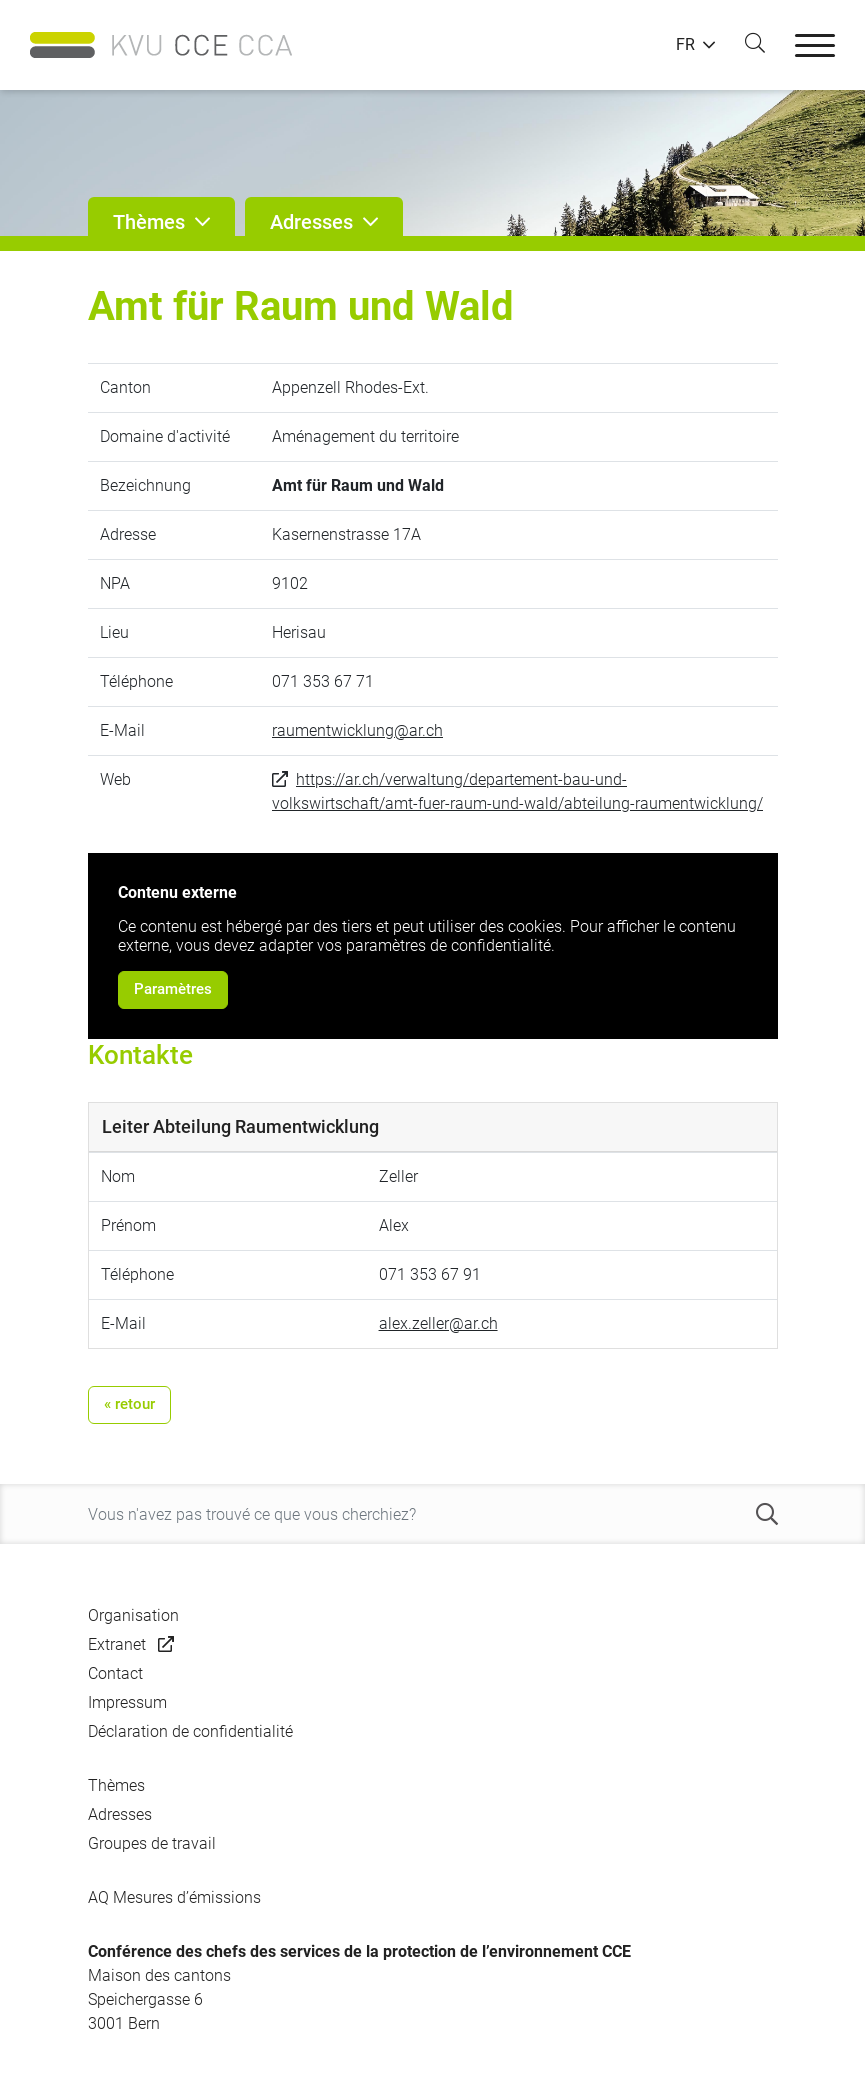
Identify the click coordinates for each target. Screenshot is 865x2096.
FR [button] (685, 45)
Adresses (120, 1814)
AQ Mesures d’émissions (174, 1897)
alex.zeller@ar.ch (438, 1323)
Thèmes (116, 1785)
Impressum (127, 1702)
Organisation (133, 1615)
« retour (129, 1404)
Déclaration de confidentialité (190, 1731)
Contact (115, 1673)
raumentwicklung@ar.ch (357, 730)
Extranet (117, 1644)
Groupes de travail (152, 1843)
